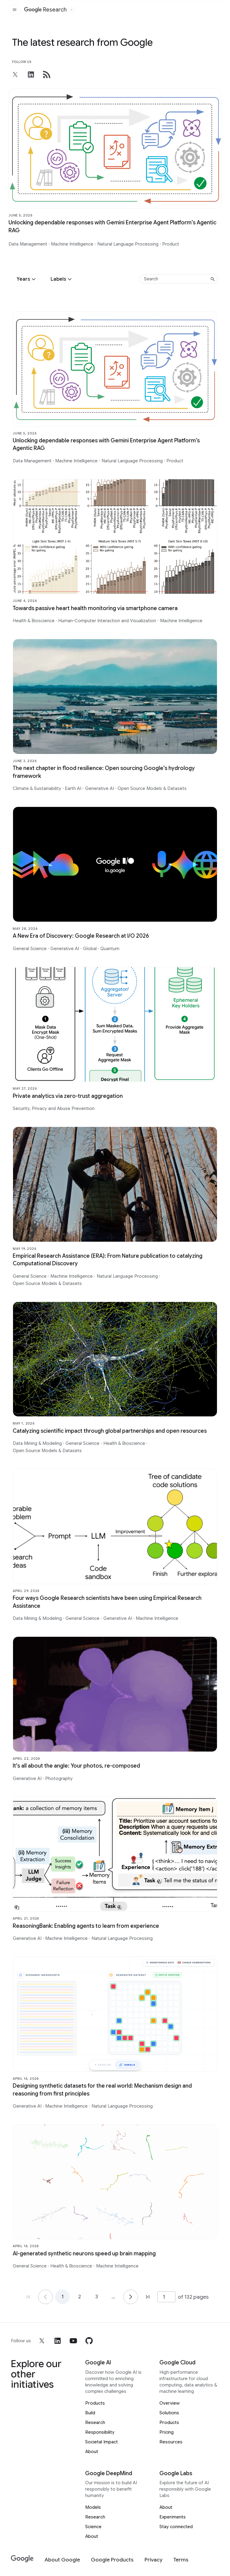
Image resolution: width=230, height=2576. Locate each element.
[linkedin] (57, 2340)
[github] (89, 2340)
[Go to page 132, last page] (147, 2297)
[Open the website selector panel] (71, 9)
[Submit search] (212, 279)
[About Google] (62, 2560)
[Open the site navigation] (14, 9)
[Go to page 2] (130, 2297)
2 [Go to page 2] (79, 2297)
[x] (42, 2340)
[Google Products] (112, 2560)
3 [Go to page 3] (96, 2297)
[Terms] (180, 2560)
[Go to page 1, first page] (28, 2297)
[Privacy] (153, 2560)
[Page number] (166, 2296)
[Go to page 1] (45, 2297)
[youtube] (73, 2340)
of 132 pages (193, 2297)
